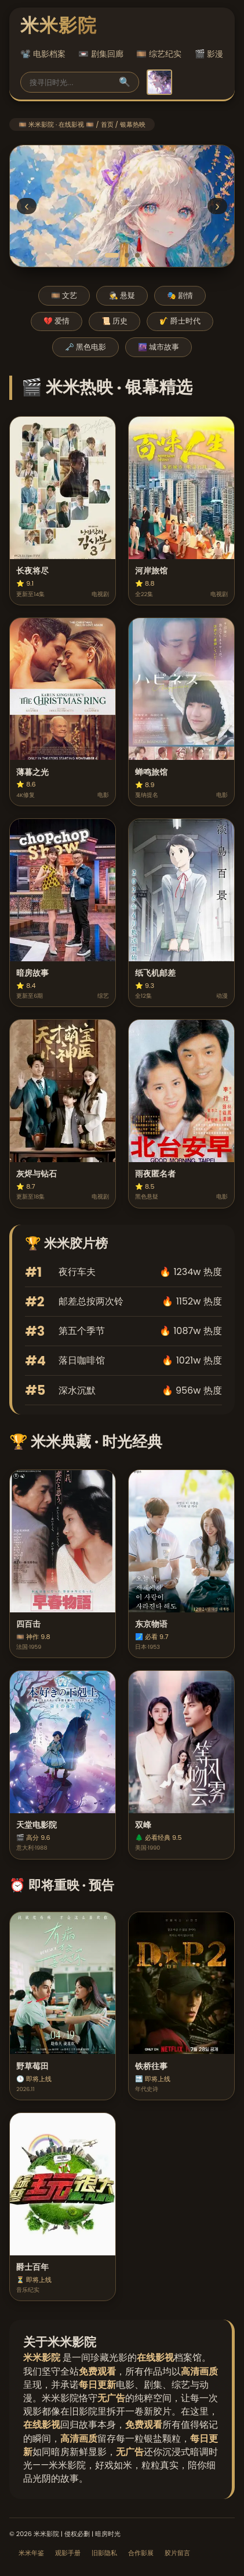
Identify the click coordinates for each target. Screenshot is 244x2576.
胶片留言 (177, 2552)
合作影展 (141, 2552)
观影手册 (68, 2552)
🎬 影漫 (209, 54)
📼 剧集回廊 (100, 54)
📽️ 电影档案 (42, 54)
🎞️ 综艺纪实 (158, 54)
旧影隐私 (104, 2552)
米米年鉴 (31, 2552)
